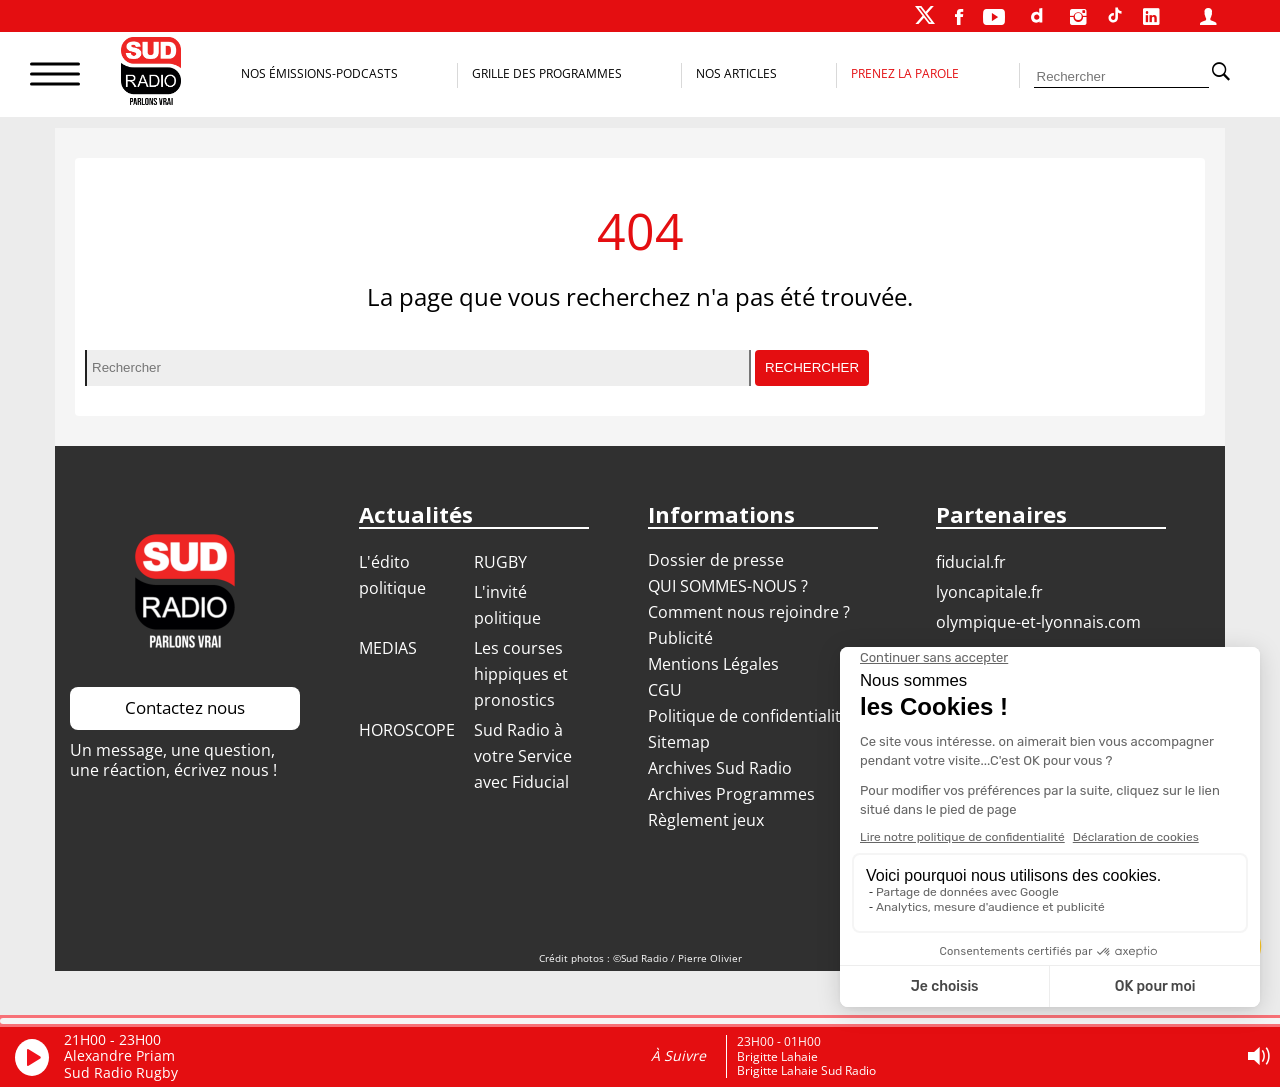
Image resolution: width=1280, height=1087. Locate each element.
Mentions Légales (713, 664)
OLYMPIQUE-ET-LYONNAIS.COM (1038, 622)
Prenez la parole (905, 73)
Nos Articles (736, 73)
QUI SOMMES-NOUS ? (728, 586)
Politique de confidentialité (749, 716)
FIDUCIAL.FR (971, 562)
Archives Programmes (731, 794)
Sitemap (679, 742)
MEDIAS (388, 648)
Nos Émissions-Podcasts (319, 73)
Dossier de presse (716, 560)
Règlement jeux (706, 820)
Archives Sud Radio (720, 768)
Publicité (680, 638)
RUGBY (500, 562)
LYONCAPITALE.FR (989, 592)
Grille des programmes (547, 73)
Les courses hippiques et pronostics (521, 674)
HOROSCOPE (407, 730)
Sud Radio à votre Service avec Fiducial (523, 756)
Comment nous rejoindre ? (751, 612)
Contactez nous (185, 707)
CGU (665, 690)
